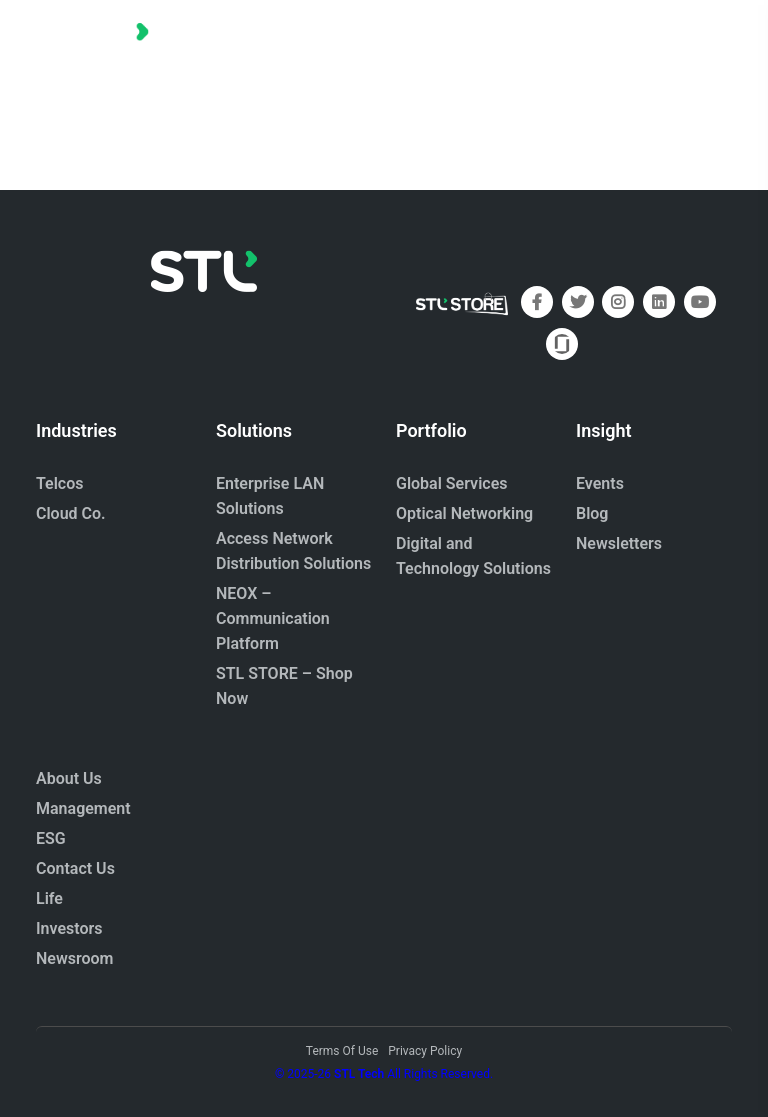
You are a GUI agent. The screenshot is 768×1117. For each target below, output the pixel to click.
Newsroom (75, 958)
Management (83, 808)
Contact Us (75, 868)
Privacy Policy (425, 1051)
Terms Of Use (342, 1051)
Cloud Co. (71, 513)
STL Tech (359, 1074)
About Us (69, 778)
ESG (51, 838)
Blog (592, 513)
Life (49, 898)
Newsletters (619, 543)
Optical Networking (464, 513)
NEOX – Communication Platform (273, 618)
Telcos (60, 483)
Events (600, 483)
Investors (69, 928)
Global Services (451, 483)
